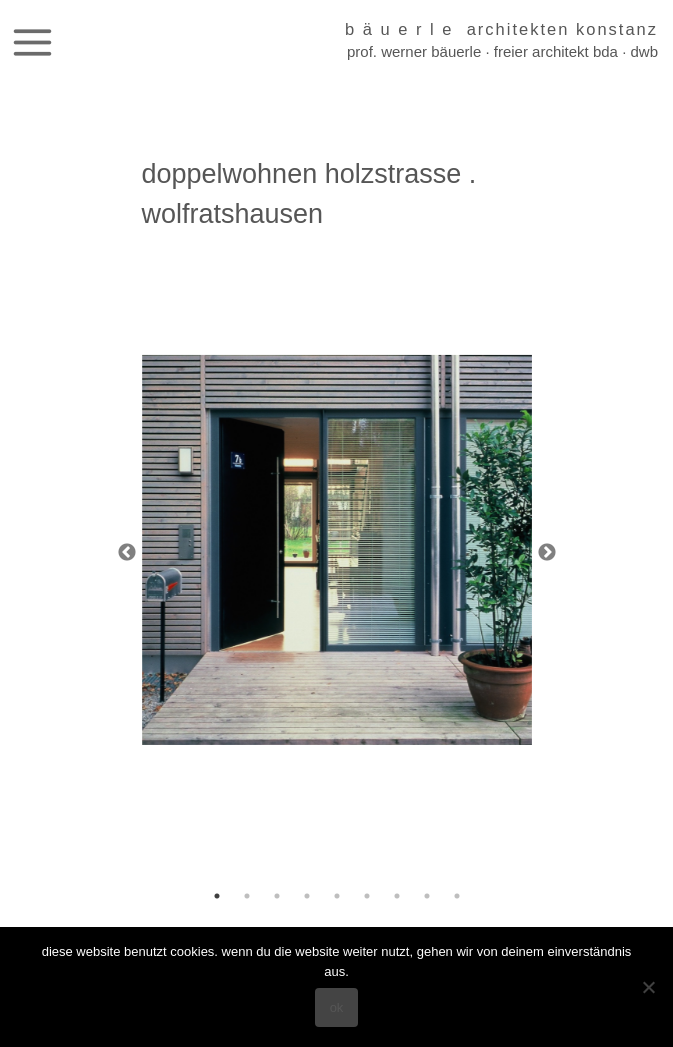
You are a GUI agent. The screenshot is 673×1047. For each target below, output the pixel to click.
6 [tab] (367, 896)
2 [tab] (247, 896)
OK (337, 1007)
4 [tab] (307, 896)
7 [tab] (397, 896)
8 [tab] (427, 896)
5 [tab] (337, 896)
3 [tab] (277, 896)
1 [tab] (217, 896)
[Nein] (648, 987)
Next (547, 553)
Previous (127, 553)
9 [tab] (457, 896)
